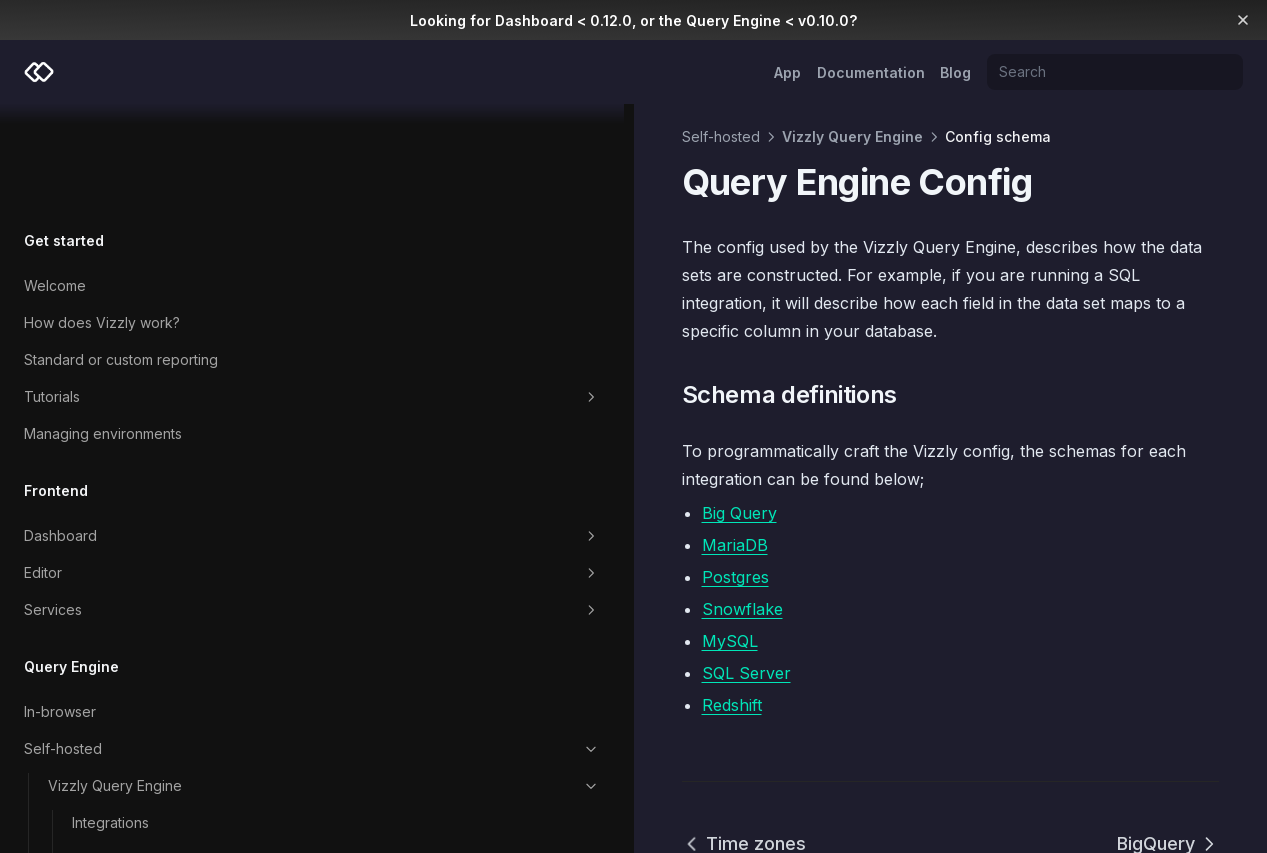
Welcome (55, 181)
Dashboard (132, 432)
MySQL (371, 557)
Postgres (376, 493)
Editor (132, 469)
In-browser (60, 607)
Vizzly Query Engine (144, 682)
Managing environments (103, 329)
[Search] (1115, 72)
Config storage (156, 830)
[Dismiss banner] (1243, 20)
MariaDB (376, 461)
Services (132, 506)
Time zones (385, 759)
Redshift (373, 621)
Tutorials (132, 293)
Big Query (380, 429)
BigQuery (1168, 759)
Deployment (156, 793)
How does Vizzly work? (102, 218)
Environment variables (144, 755)
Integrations (110, 718)
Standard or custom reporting (121, 255)
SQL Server (387, 589)
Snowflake (383, 525)
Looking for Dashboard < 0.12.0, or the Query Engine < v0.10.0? (633, 20)
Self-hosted (132, 645)
